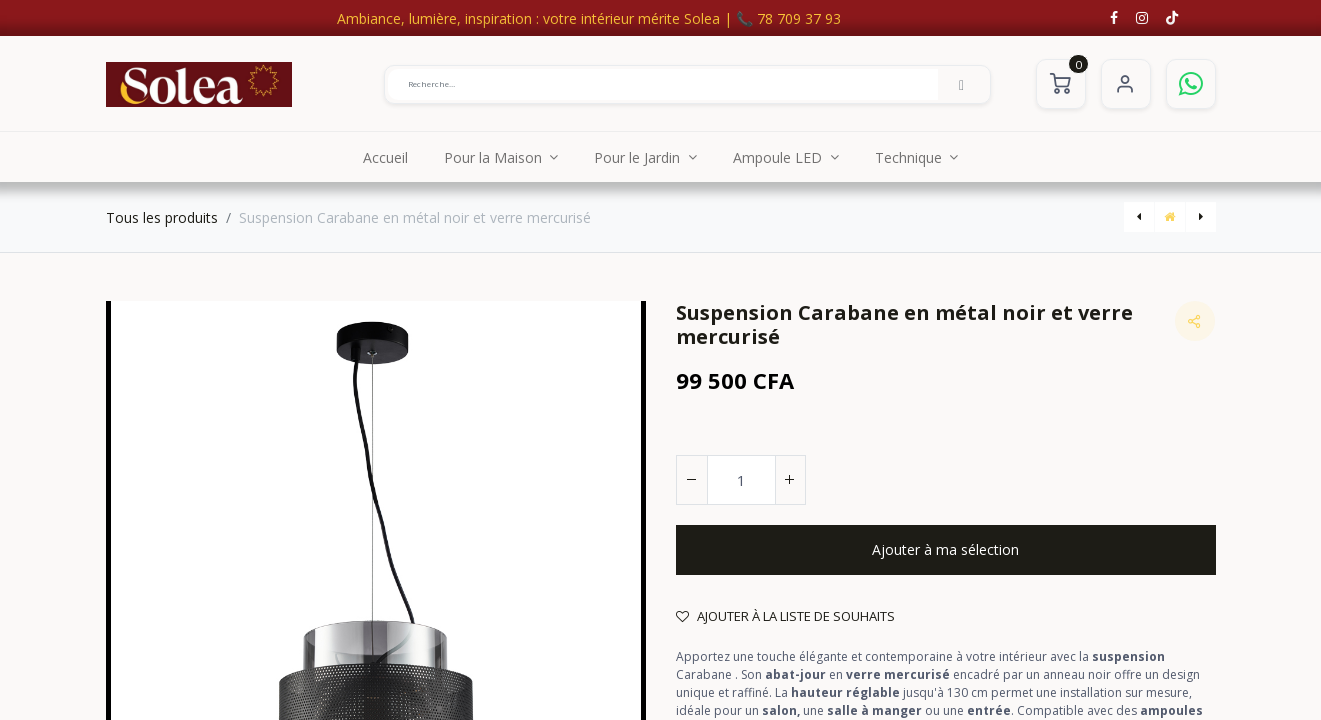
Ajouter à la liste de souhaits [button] (785, 616)
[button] (946, 550)
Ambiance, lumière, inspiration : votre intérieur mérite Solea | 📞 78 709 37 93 (589, 18)
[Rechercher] (962, 84)
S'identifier (1126, 84)
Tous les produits (162, 217)
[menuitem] (385, 157)
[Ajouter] (790, 480)
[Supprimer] (692, 480)
